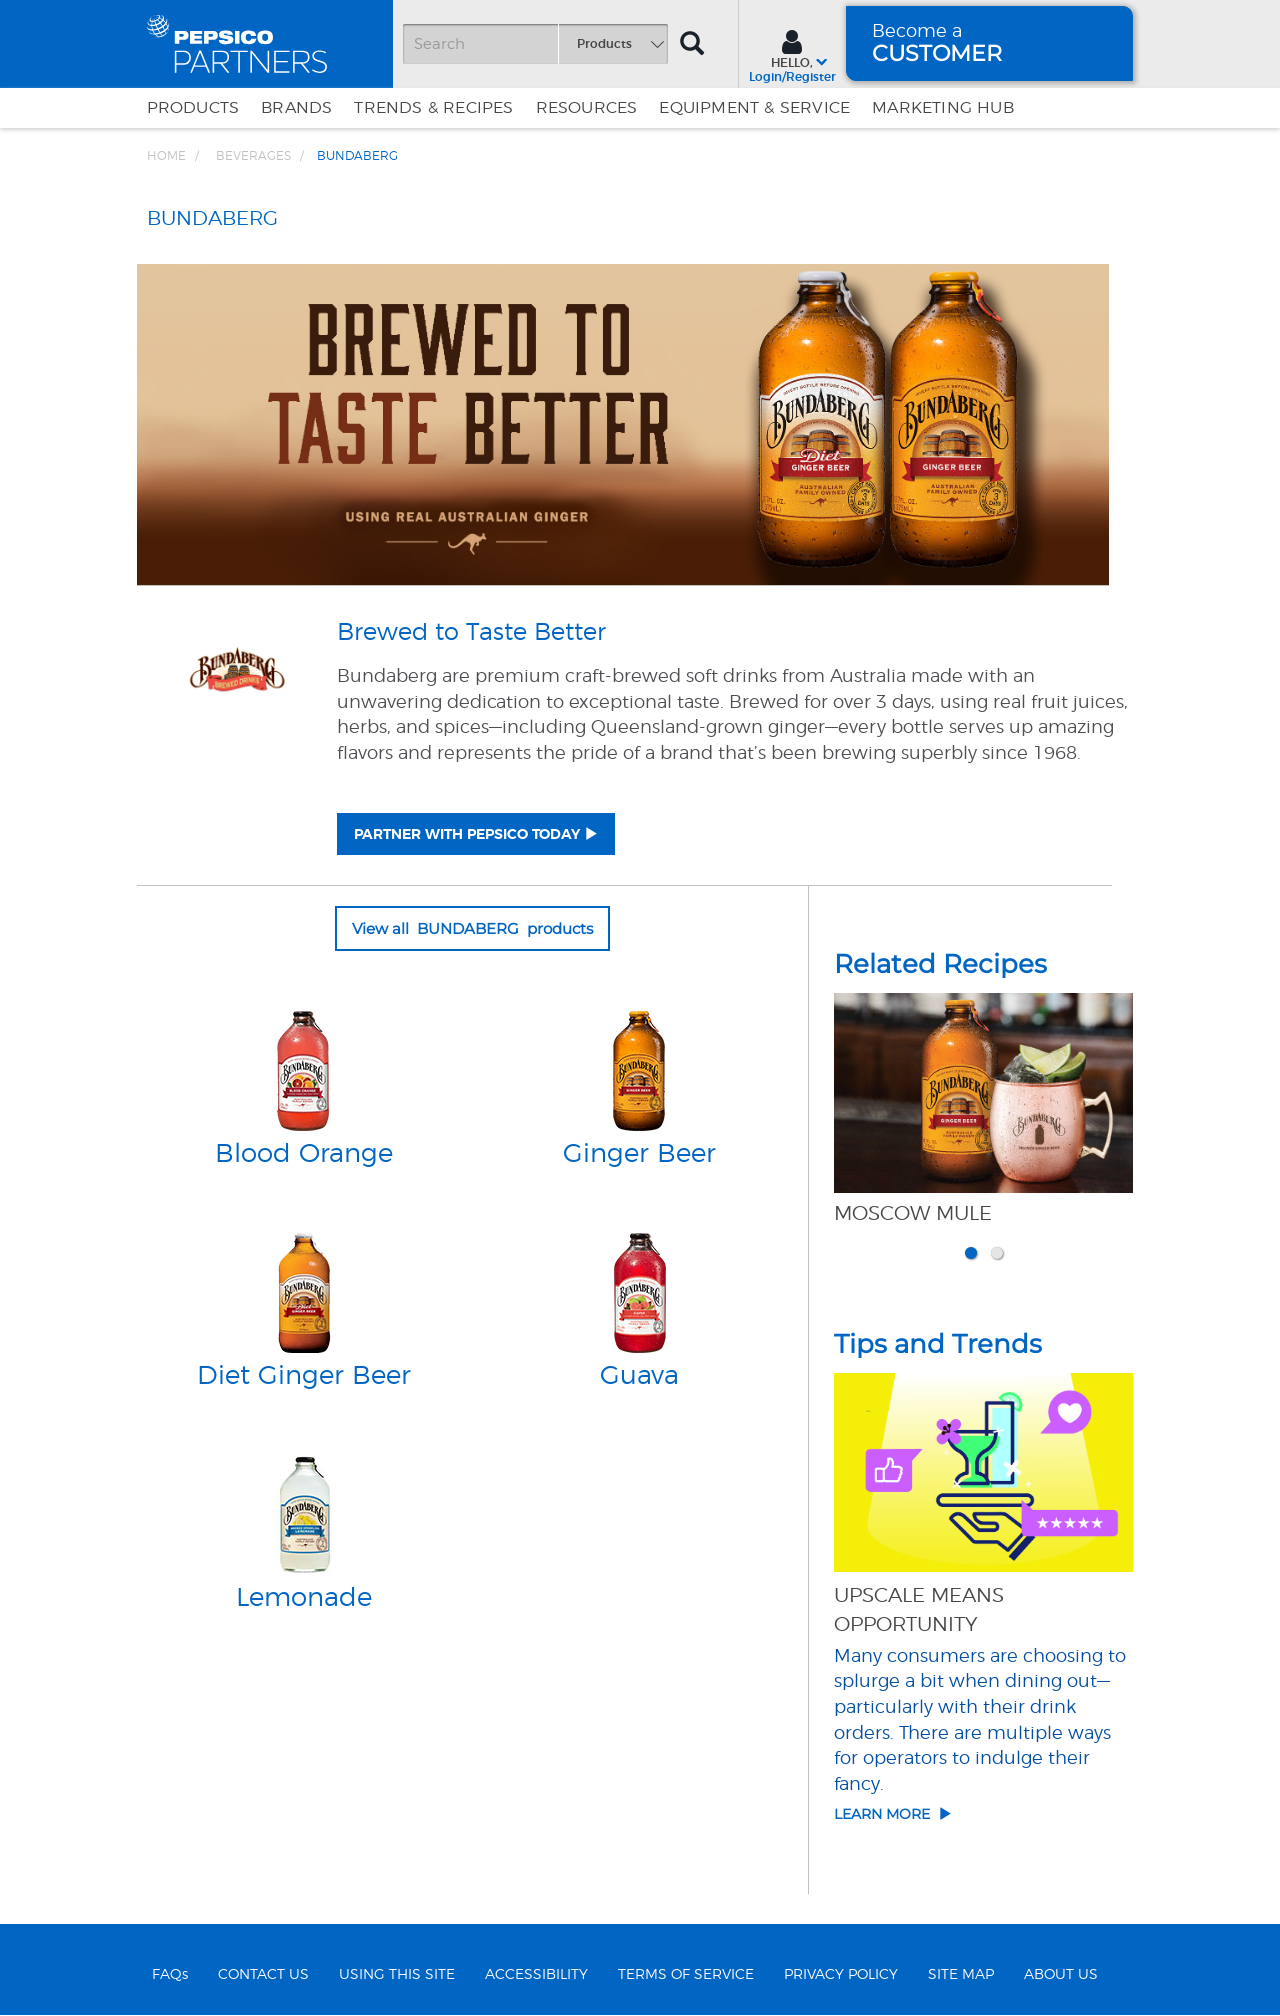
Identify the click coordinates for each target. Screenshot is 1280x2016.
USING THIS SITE (397, 1975)
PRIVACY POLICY (841, 1975)
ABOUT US (1061, 1975)
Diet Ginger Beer (304, 1376)
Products (193, 108)
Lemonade (304, 1598)
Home (166, 156)
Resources (587, 108)
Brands (296, 108)
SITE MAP (961, 1975)
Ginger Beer (639, 1154)
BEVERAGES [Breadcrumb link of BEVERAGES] (253, 156)
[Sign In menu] (792, 54)
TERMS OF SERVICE (686, 1975)
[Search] (535, 44)
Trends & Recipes (433, 108)
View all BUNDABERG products (472, 928)
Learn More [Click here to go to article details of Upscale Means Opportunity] (893, 1814)
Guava (639, 1376)
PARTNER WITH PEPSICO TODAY (467, 835)
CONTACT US (263, 1975)
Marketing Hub (943, 108)
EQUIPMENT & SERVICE (754, 108)
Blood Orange (304, 1154)
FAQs (170, 1975)
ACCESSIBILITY (536, 1975)
